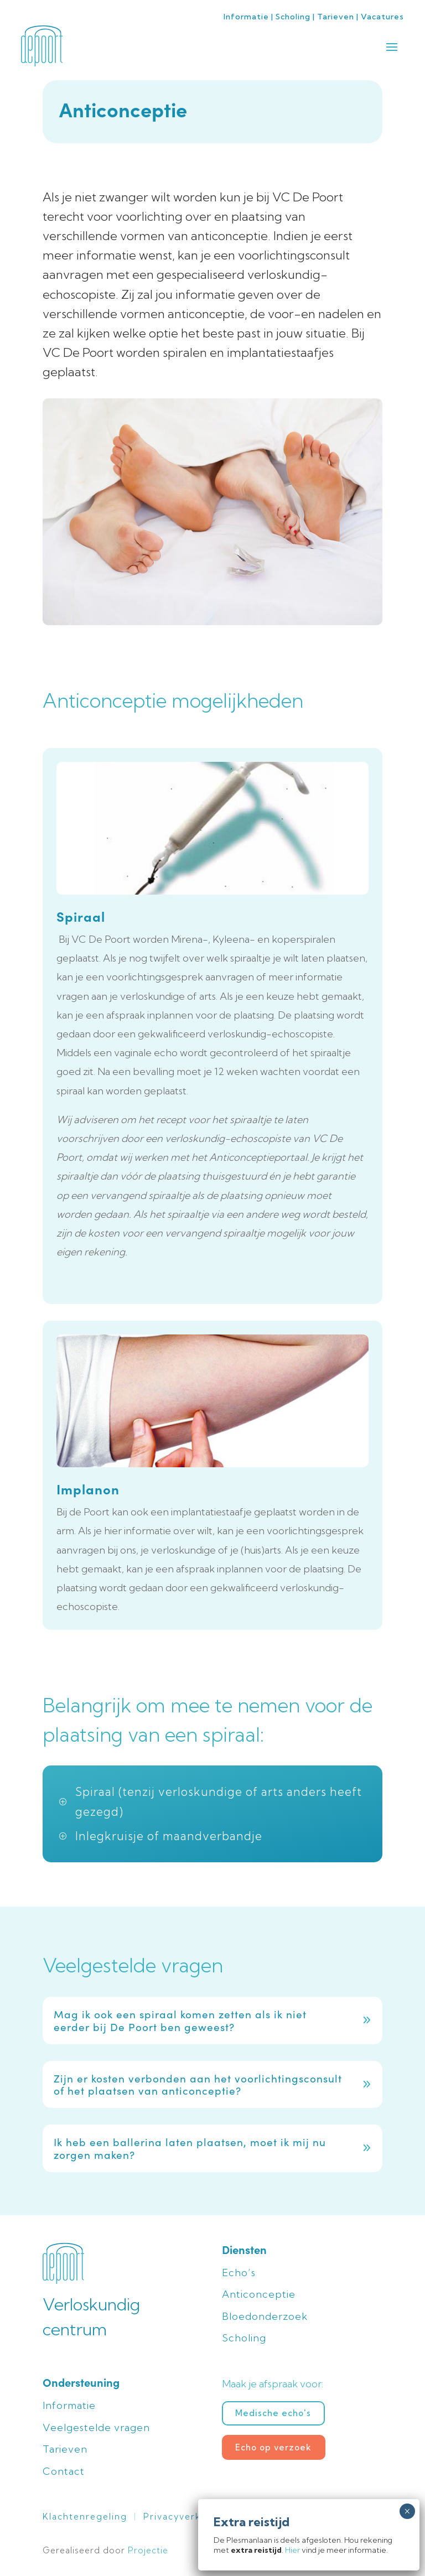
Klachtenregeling (85, 2516)
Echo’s (239, 2272)
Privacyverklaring (186, 2516)
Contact (64, 2471)
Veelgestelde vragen (96, 2427)
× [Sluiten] (407, 2511)
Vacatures (382, 17)
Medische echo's (273, 2413)
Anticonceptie (259, 2294)
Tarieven (335, 17)
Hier (292, 2550)
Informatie (246, 17)
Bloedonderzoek (265, 2316)
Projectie (148, 2550)
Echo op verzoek (273, 2447)
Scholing (293, 17)
